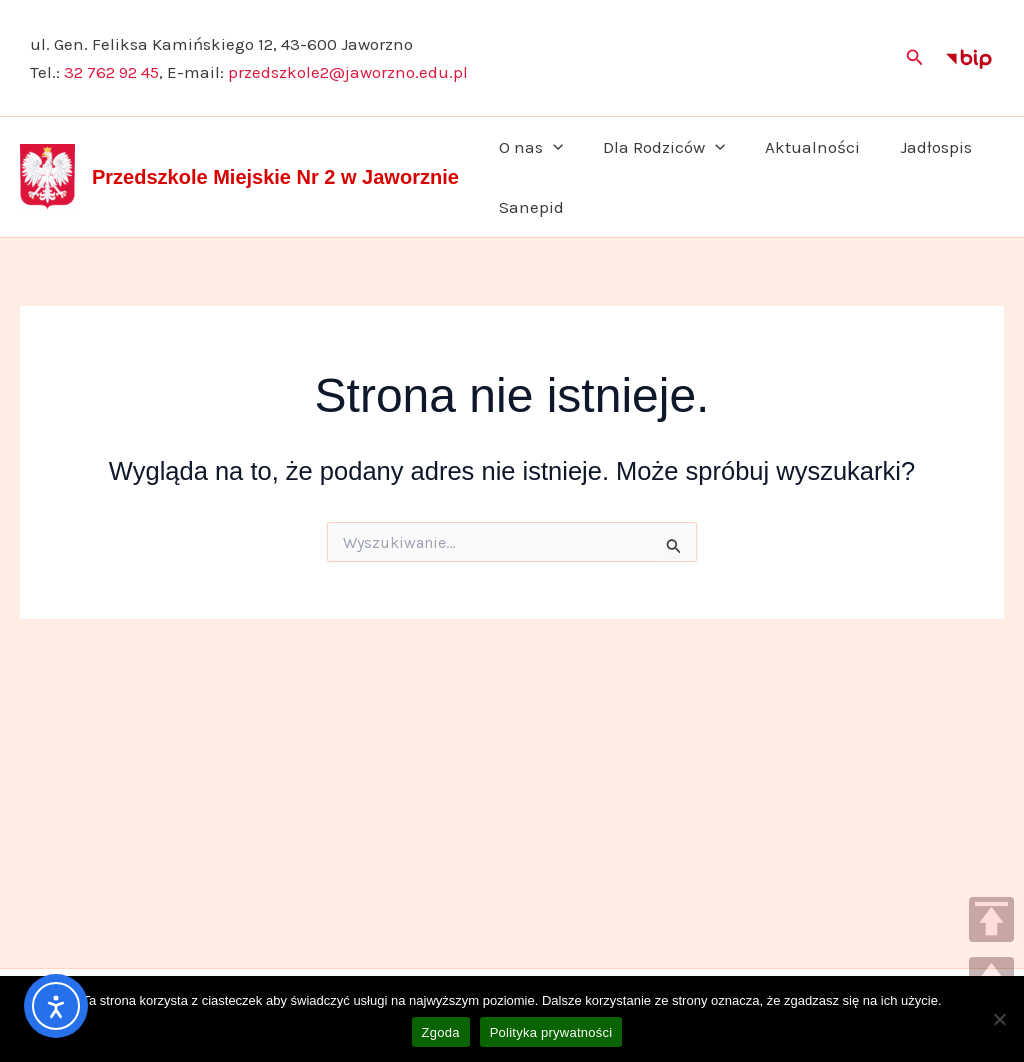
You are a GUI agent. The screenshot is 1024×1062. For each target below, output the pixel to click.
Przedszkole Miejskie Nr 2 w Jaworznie (275, 177)
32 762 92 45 (111, 72)
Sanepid (528, 207)
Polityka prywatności (551, 1032)
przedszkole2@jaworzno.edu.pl (348, 72)
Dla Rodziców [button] (655, 147)
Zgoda (441, 1032)
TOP (991, 919)
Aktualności (797, 147)
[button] (915, 58)
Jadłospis (915, 147)
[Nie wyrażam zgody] (999, 1019)
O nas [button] (528, 147)
